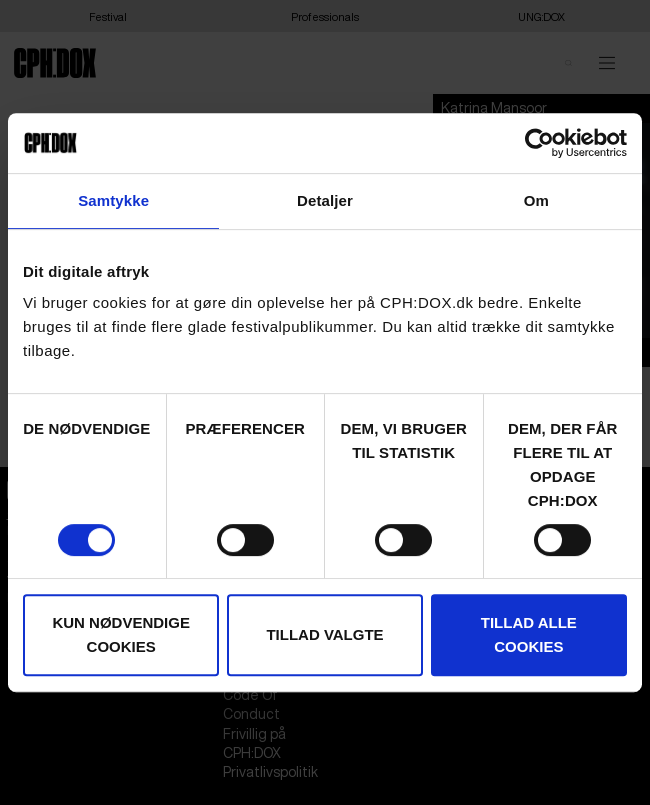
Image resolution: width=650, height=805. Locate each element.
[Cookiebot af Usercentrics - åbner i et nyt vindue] (539, 143)
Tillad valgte (324, 634)
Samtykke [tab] (113, 200)
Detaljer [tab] (325, 200)
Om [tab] (536, 200)
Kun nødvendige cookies (121, 634)
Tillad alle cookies (529, 634)
